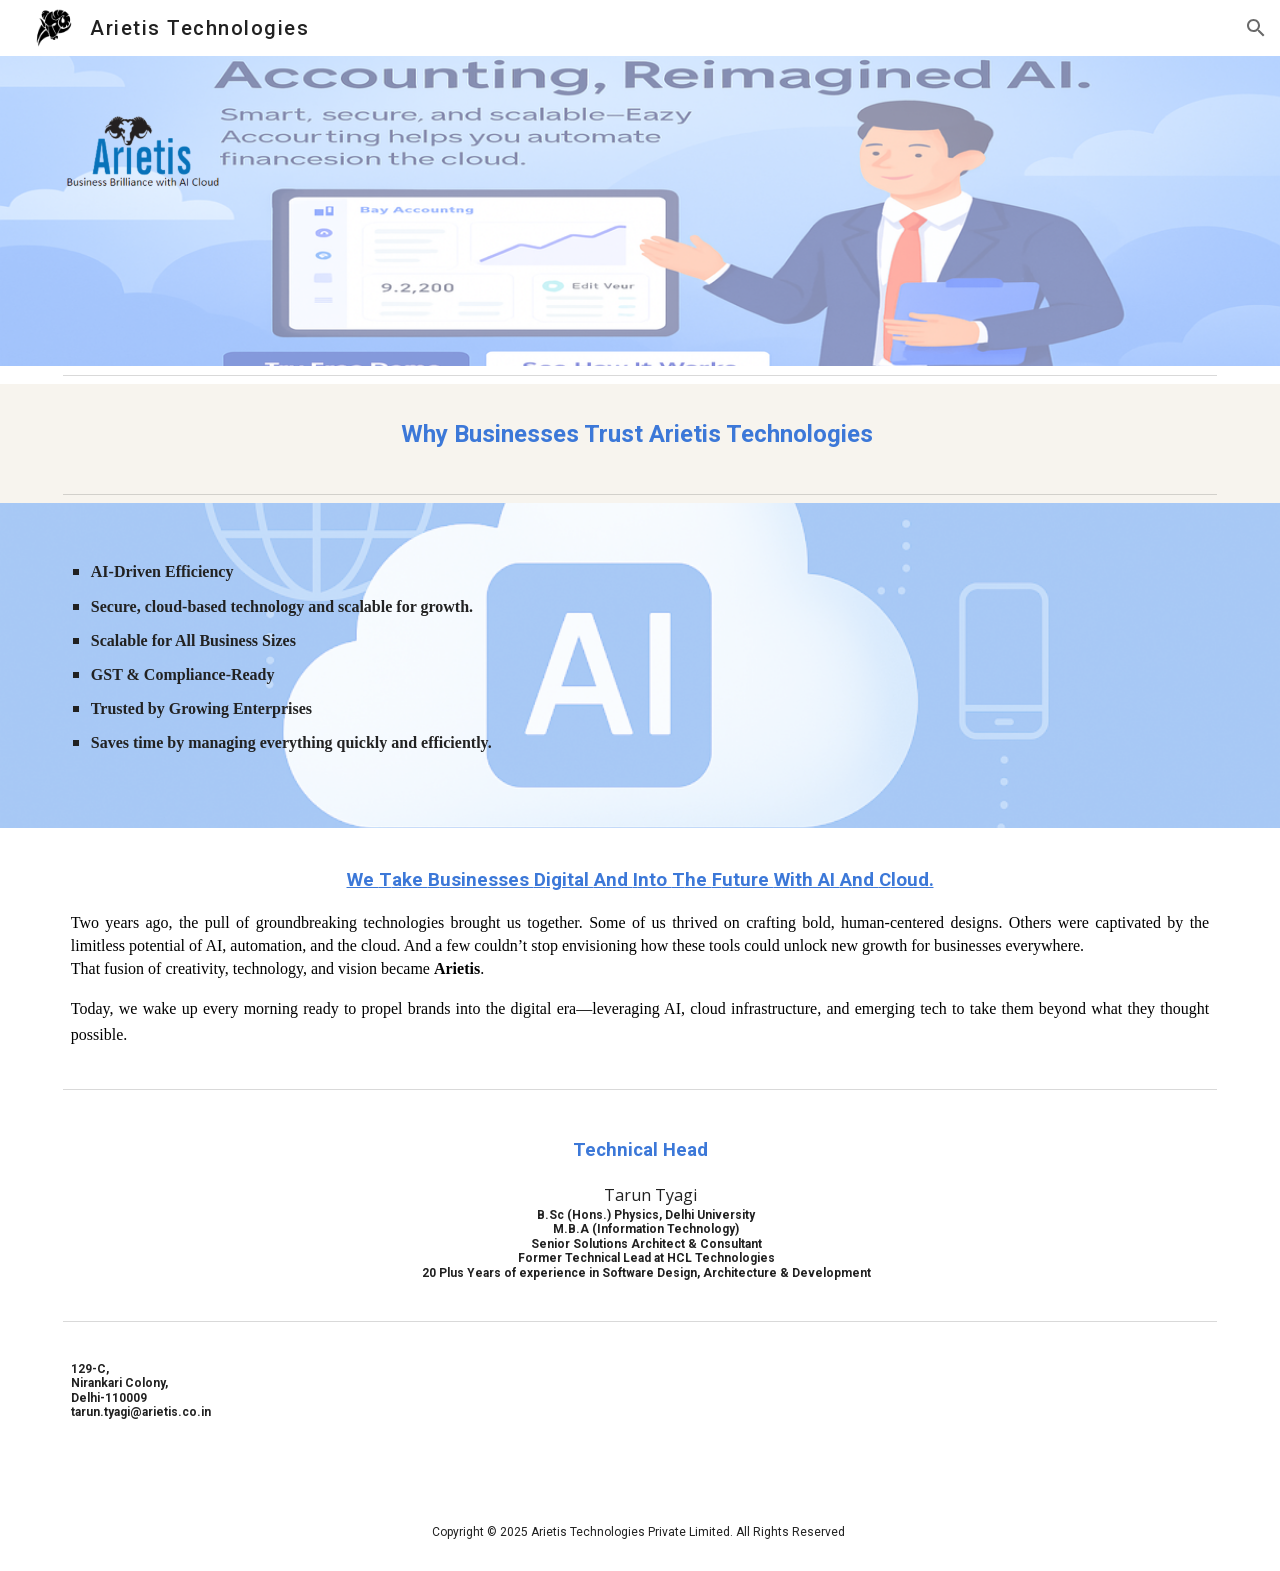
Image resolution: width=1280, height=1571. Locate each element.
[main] (640, 434)
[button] (1256, 28)
